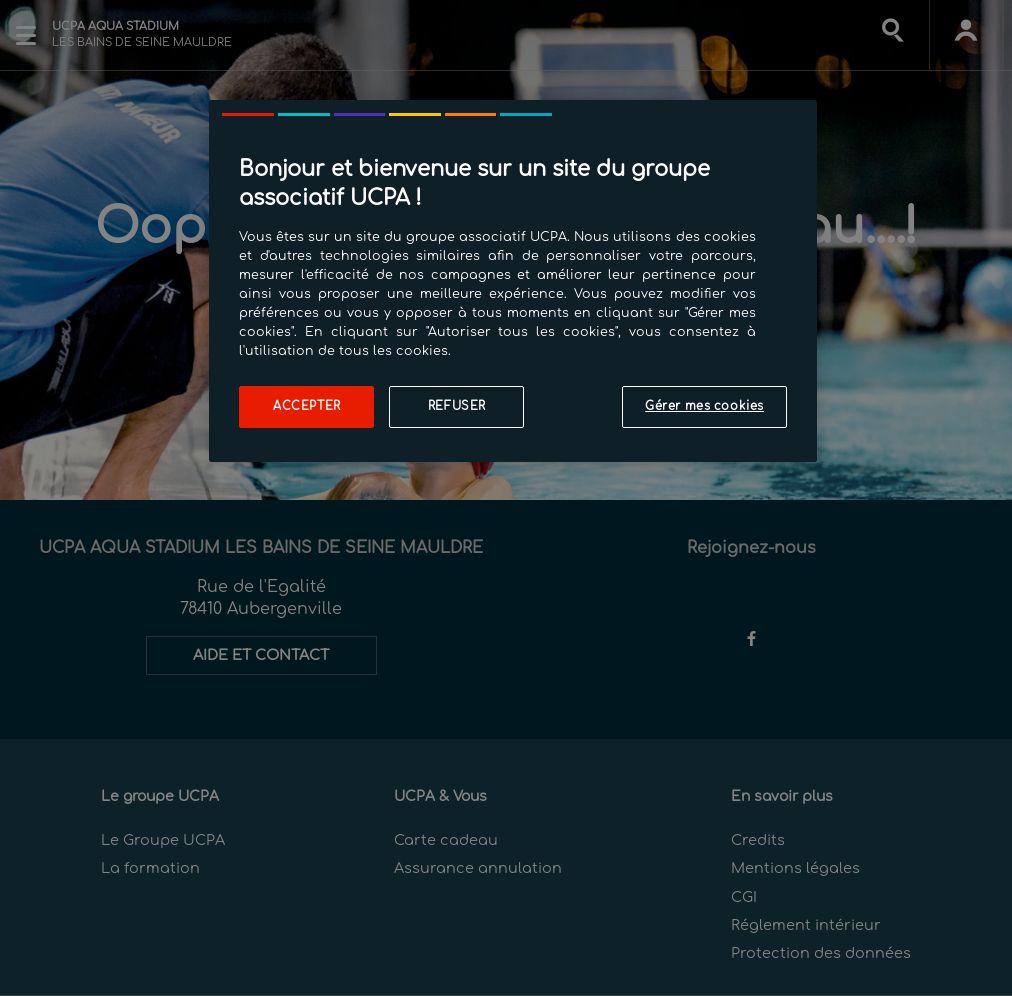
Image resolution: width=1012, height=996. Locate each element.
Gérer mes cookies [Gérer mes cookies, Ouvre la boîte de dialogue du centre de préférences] (704, 406)
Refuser (457, 406)
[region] (512, 281)
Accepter (307, 406)
